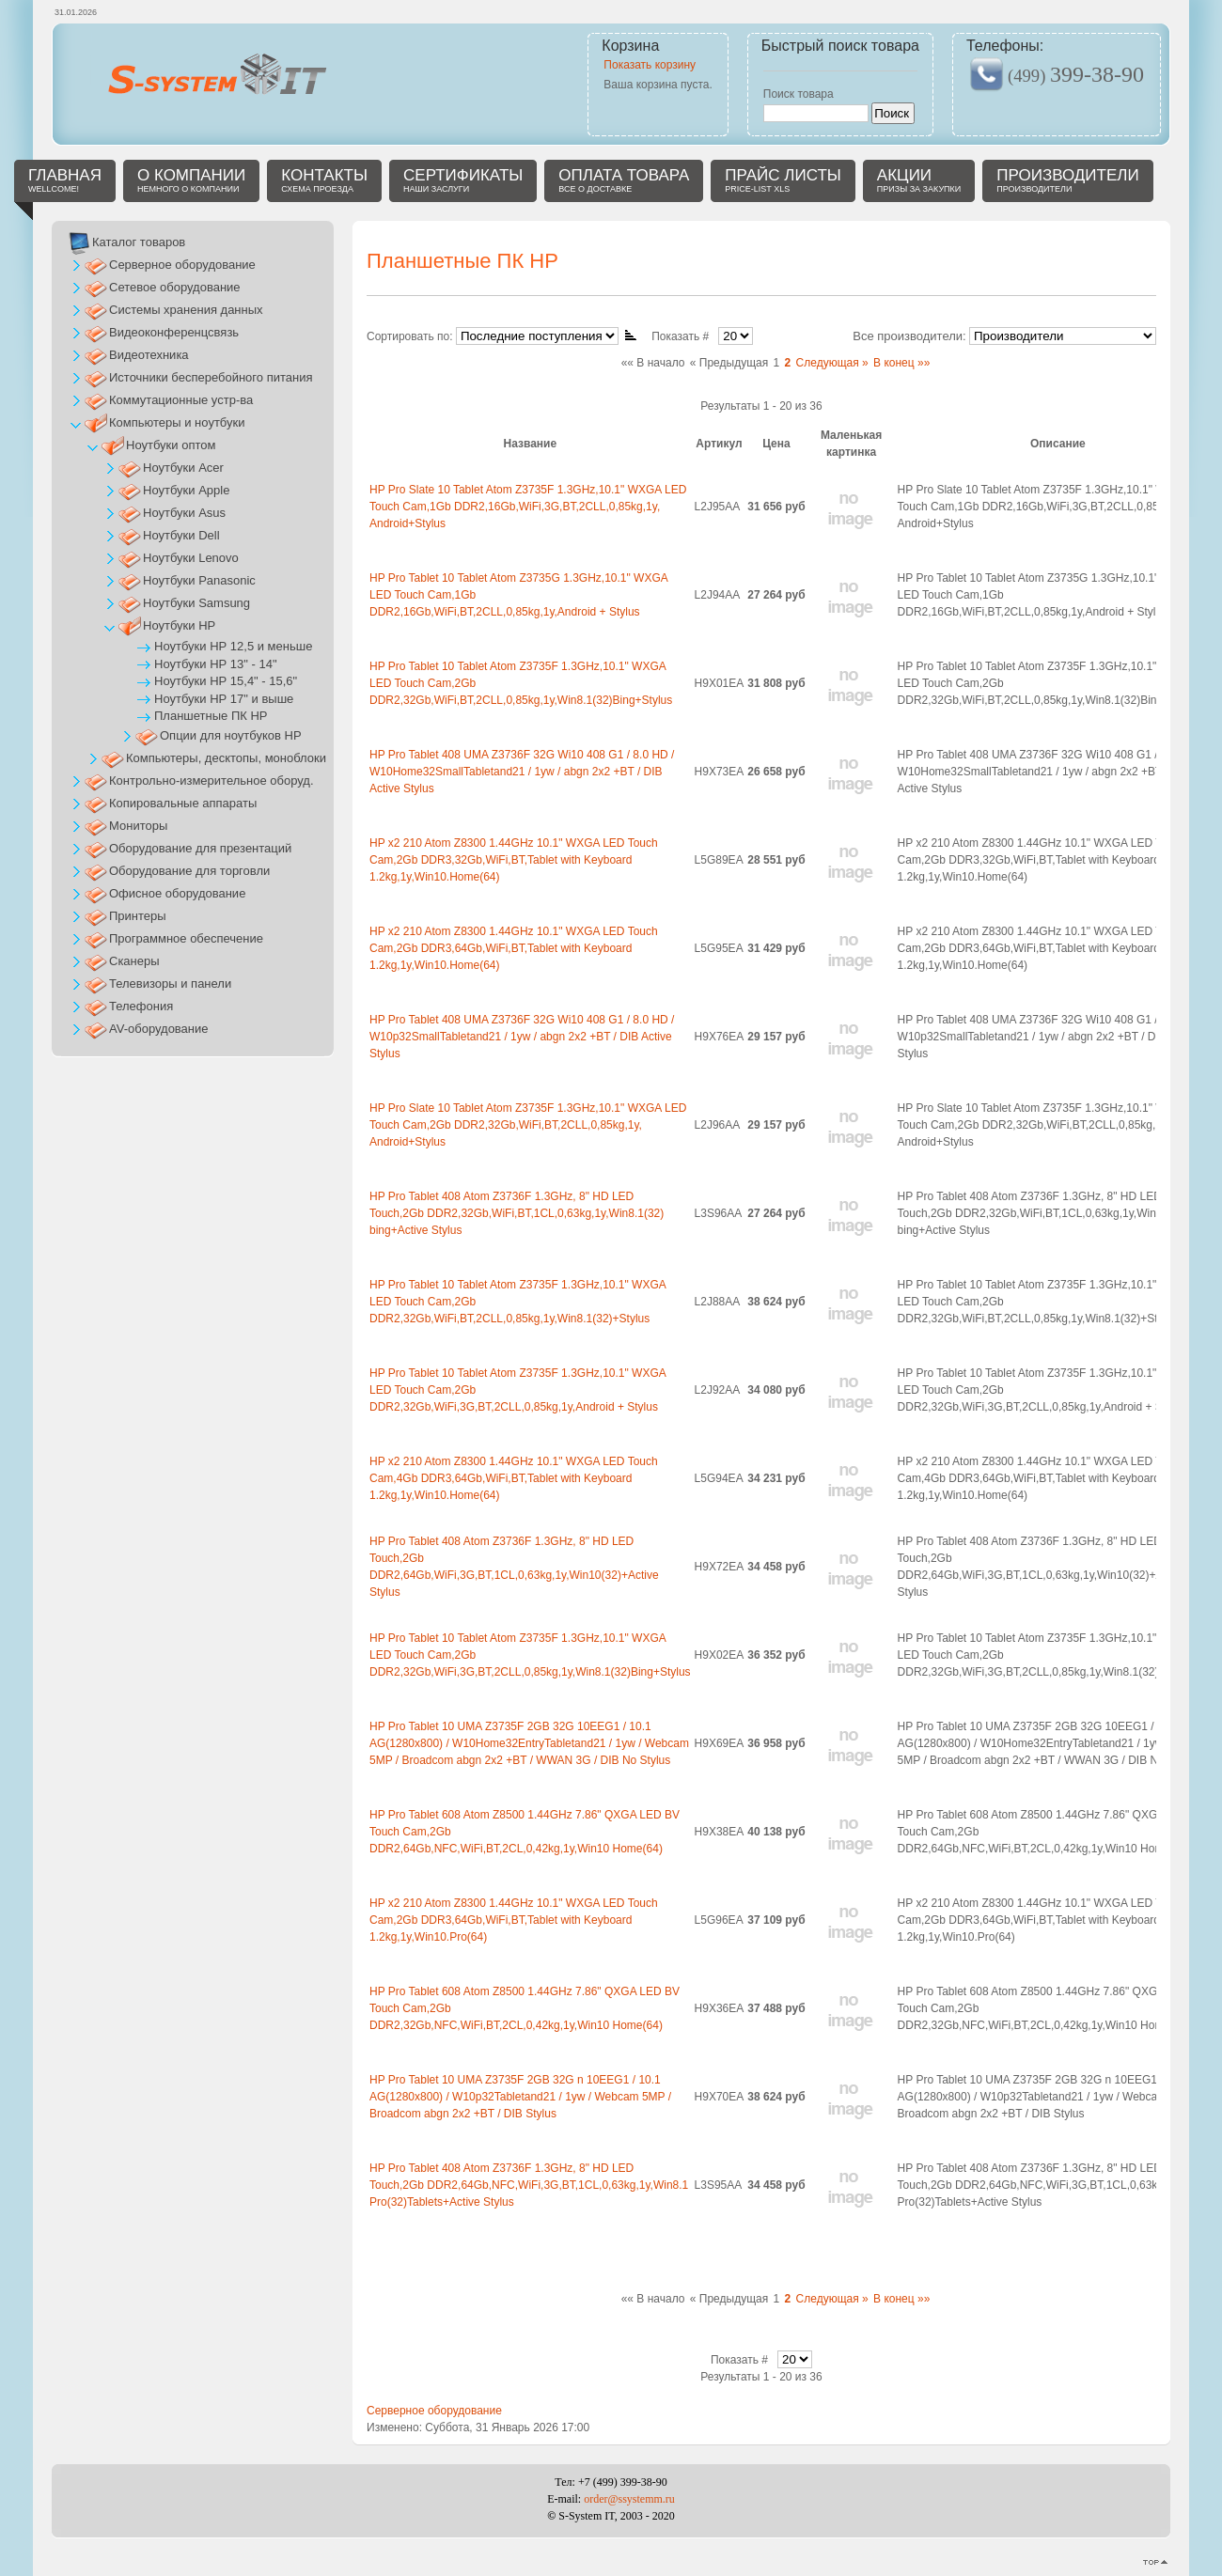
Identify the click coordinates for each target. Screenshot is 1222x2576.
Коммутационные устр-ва (181, 400)
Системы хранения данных (186, 310)
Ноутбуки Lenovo (191, 558)
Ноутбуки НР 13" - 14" (215, 664)
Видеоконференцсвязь (174, 332)
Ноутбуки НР (179, 625)
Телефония (141, 1006)
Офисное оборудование (177, 893)
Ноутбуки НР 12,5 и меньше (233, 646)
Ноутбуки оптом (170, 445)
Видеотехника (149, 355)
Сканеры (134, 961)
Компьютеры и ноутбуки (176, 422)
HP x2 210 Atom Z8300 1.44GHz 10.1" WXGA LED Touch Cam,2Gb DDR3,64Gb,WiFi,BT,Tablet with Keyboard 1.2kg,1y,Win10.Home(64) (513, 948)
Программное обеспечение (186, 938)
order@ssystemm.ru (629, 2499)
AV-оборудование (159, 1029)
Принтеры (137, 916)
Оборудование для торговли (189, 871)
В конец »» (901, 362)
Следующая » (832, 362)
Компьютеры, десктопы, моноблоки (226, 758)
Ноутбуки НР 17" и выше (223, 699)
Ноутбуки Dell (181, 535)
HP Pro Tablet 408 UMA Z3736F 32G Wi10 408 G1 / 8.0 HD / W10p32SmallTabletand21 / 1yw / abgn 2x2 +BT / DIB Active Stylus (521, 1036)
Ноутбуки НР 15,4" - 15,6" (225, 681)
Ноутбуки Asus (184, 513)
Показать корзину (649, 64)
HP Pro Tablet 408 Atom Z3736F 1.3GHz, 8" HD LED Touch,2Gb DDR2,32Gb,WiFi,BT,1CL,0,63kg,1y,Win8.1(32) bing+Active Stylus (516, 1213)
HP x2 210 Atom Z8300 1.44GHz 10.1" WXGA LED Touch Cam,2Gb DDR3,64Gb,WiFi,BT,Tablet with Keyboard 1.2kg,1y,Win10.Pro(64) (513, 1920)
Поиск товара (798, 94)
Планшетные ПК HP (210, 716)
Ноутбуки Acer (183, 468)
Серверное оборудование (434, 2410)
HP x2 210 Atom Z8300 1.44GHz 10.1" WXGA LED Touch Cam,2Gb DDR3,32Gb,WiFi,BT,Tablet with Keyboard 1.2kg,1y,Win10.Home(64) (513, 859)
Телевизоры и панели (170, 983)
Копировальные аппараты (183, 803)
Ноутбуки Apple (186, 490)
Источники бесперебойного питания (210, 377)
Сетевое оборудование (175, 287)
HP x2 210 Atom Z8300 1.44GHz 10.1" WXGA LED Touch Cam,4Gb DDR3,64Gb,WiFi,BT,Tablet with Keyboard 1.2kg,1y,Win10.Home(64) (513, 1478)
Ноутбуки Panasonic (199, 580)
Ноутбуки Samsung (196, 603)
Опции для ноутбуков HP (231, 735)
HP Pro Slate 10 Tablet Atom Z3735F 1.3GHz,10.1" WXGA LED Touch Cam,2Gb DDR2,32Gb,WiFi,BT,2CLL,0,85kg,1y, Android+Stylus (527, 1124)
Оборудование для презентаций (200, 848)
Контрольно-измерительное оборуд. (211, 780)
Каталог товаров (138, 242)
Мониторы (138, 826)
